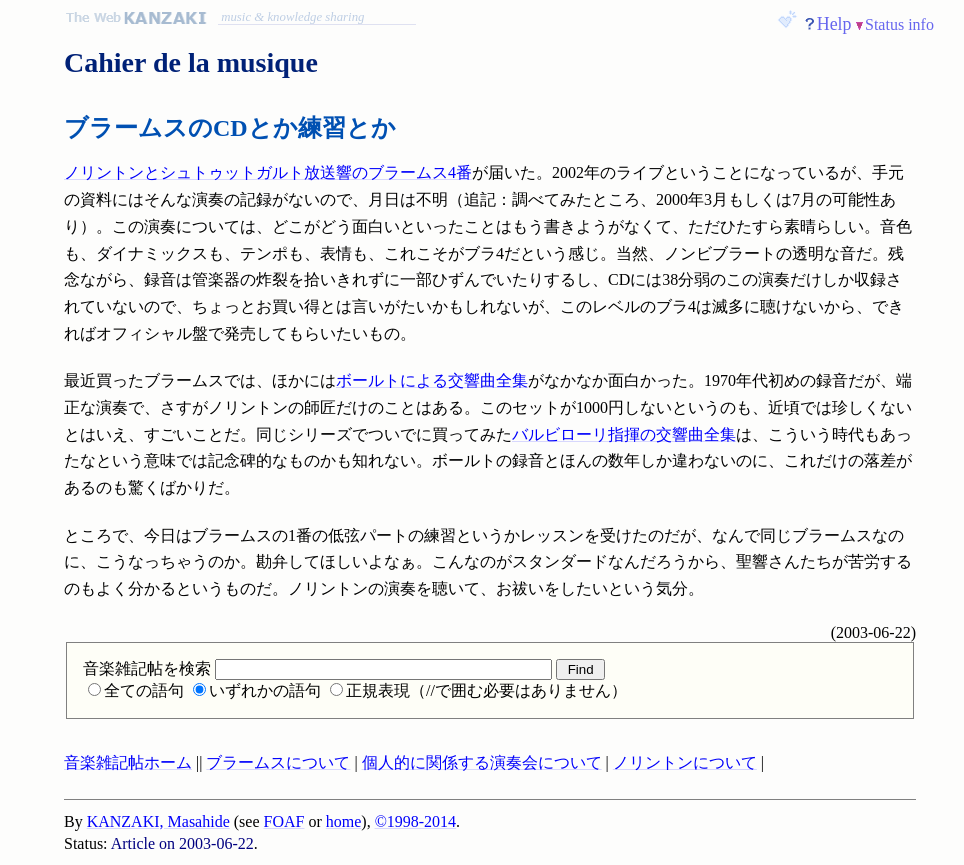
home (344, 821)
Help (834, 24)
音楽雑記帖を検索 (317, 668)
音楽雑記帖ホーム (128, 762)
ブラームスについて (278, 762)
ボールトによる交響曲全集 (432, 380)
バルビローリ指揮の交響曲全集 (624, 434)
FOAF (284, 821)
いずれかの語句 (257, 690)
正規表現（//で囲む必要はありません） (478, 690)
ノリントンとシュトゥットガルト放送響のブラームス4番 (268, 172)
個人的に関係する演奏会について (482, 762)
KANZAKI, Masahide (158, 821)
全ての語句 (136, 690)
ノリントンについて (685, 762)
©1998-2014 (415, 821)
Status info (899, 24)
